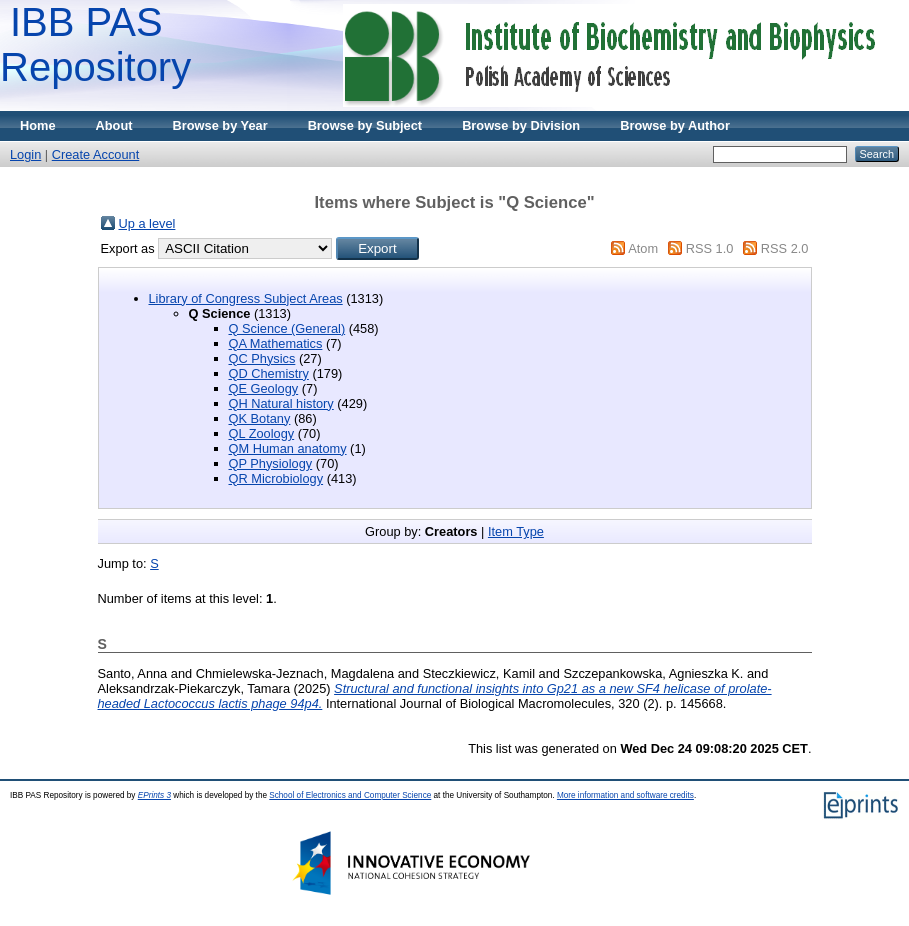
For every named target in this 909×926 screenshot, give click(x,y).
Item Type (516, 531)
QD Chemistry (269, 373)
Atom (643, 248)
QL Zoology (262, 433)
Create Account (96, 154)
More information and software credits (625, 795)
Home (38, 125)
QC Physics (262, 358)
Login (25, 154)
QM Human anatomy (288, 448)
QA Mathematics (276, 343)
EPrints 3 (154, 795)
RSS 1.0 (710, 248)
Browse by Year (220, 125)
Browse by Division (521, 125)
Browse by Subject (365, 125)
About (114, 125)
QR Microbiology (276, 478)
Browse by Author (675, 125)
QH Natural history (281, 403)
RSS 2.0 (785, 248)
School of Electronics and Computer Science (350, 795)
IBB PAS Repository (95, 44)
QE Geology (264, 388)
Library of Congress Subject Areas (246, 298)
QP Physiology (271, 463)
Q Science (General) (287, 328)
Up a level (147, 223)
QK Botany (260, 418)
